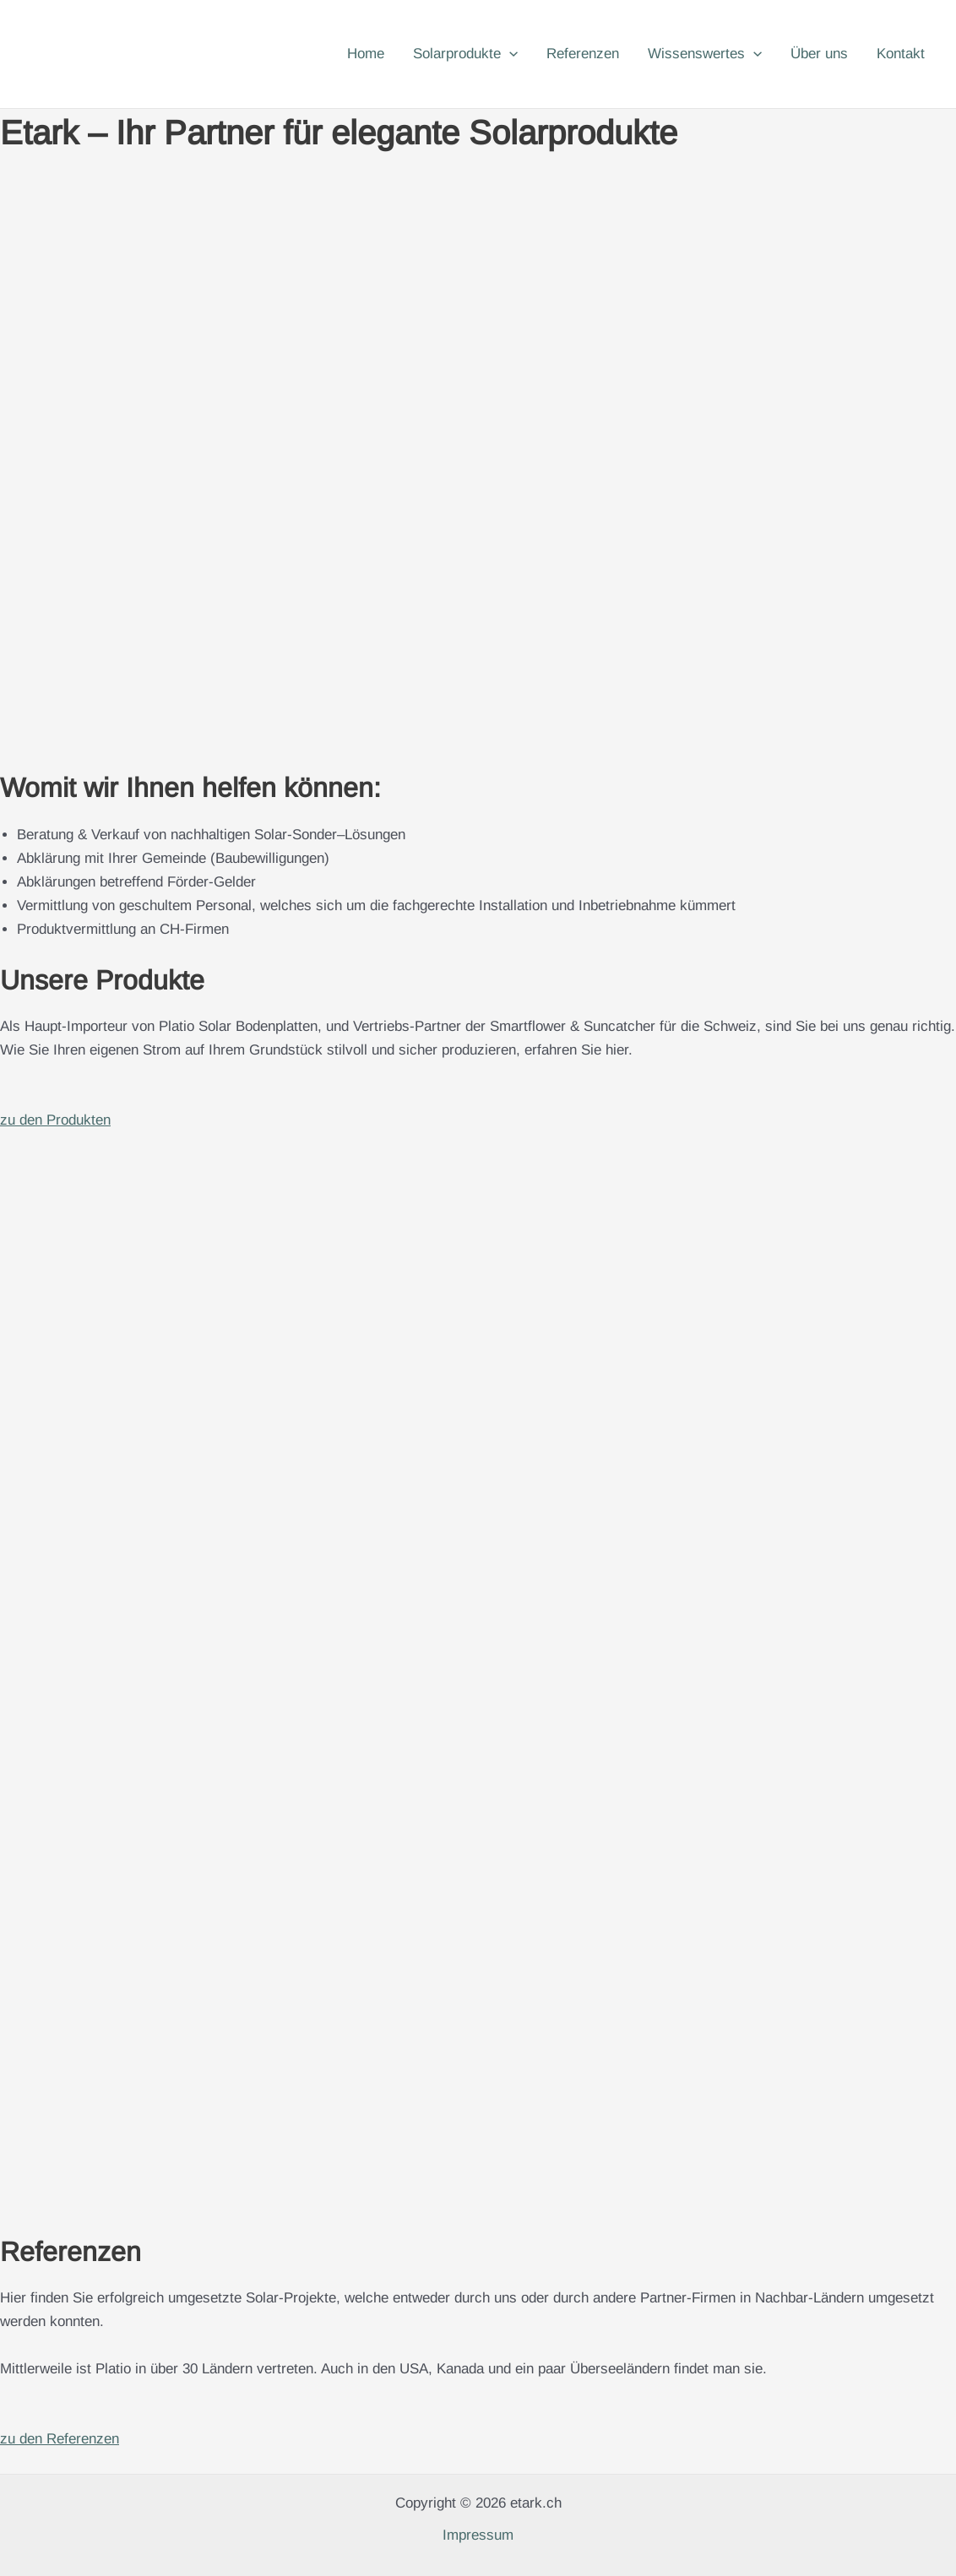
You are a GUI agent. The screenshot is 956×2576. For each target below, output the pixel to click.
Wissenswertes (705, 54)
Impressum (478, 2535)
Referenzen (582, 54)
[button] (509, 54)
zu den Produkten (55, 1120)
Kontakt (901, 54)
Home (365, 54)
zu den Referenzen (59, 2439)
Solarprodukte (465, 54)
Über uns (819, 54)
